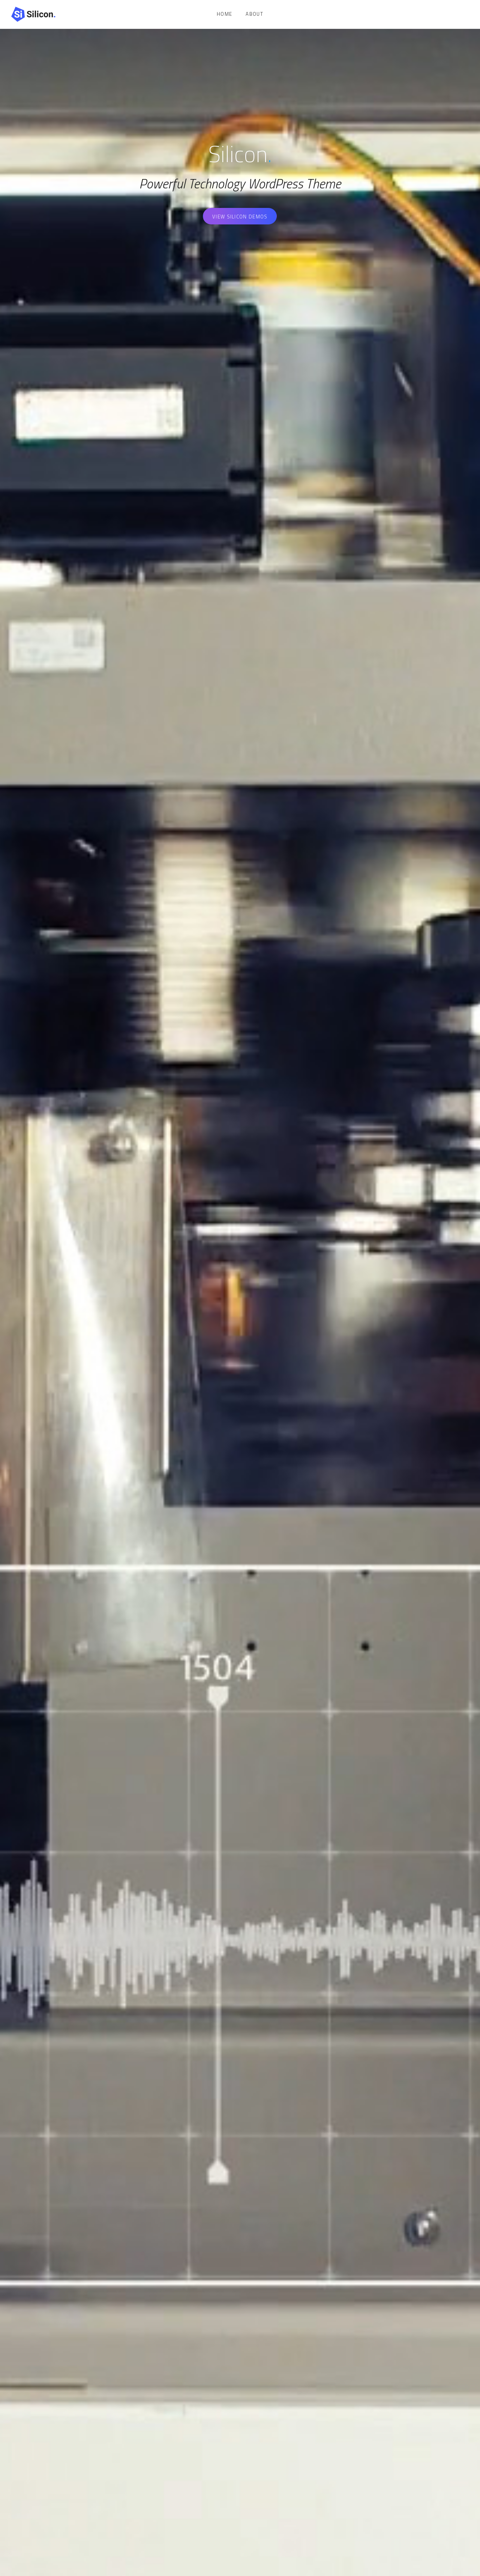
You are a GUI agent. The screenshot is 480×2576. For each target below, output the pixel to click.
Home (224, 14)
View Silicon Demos (239, 216)
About (254, 14)
